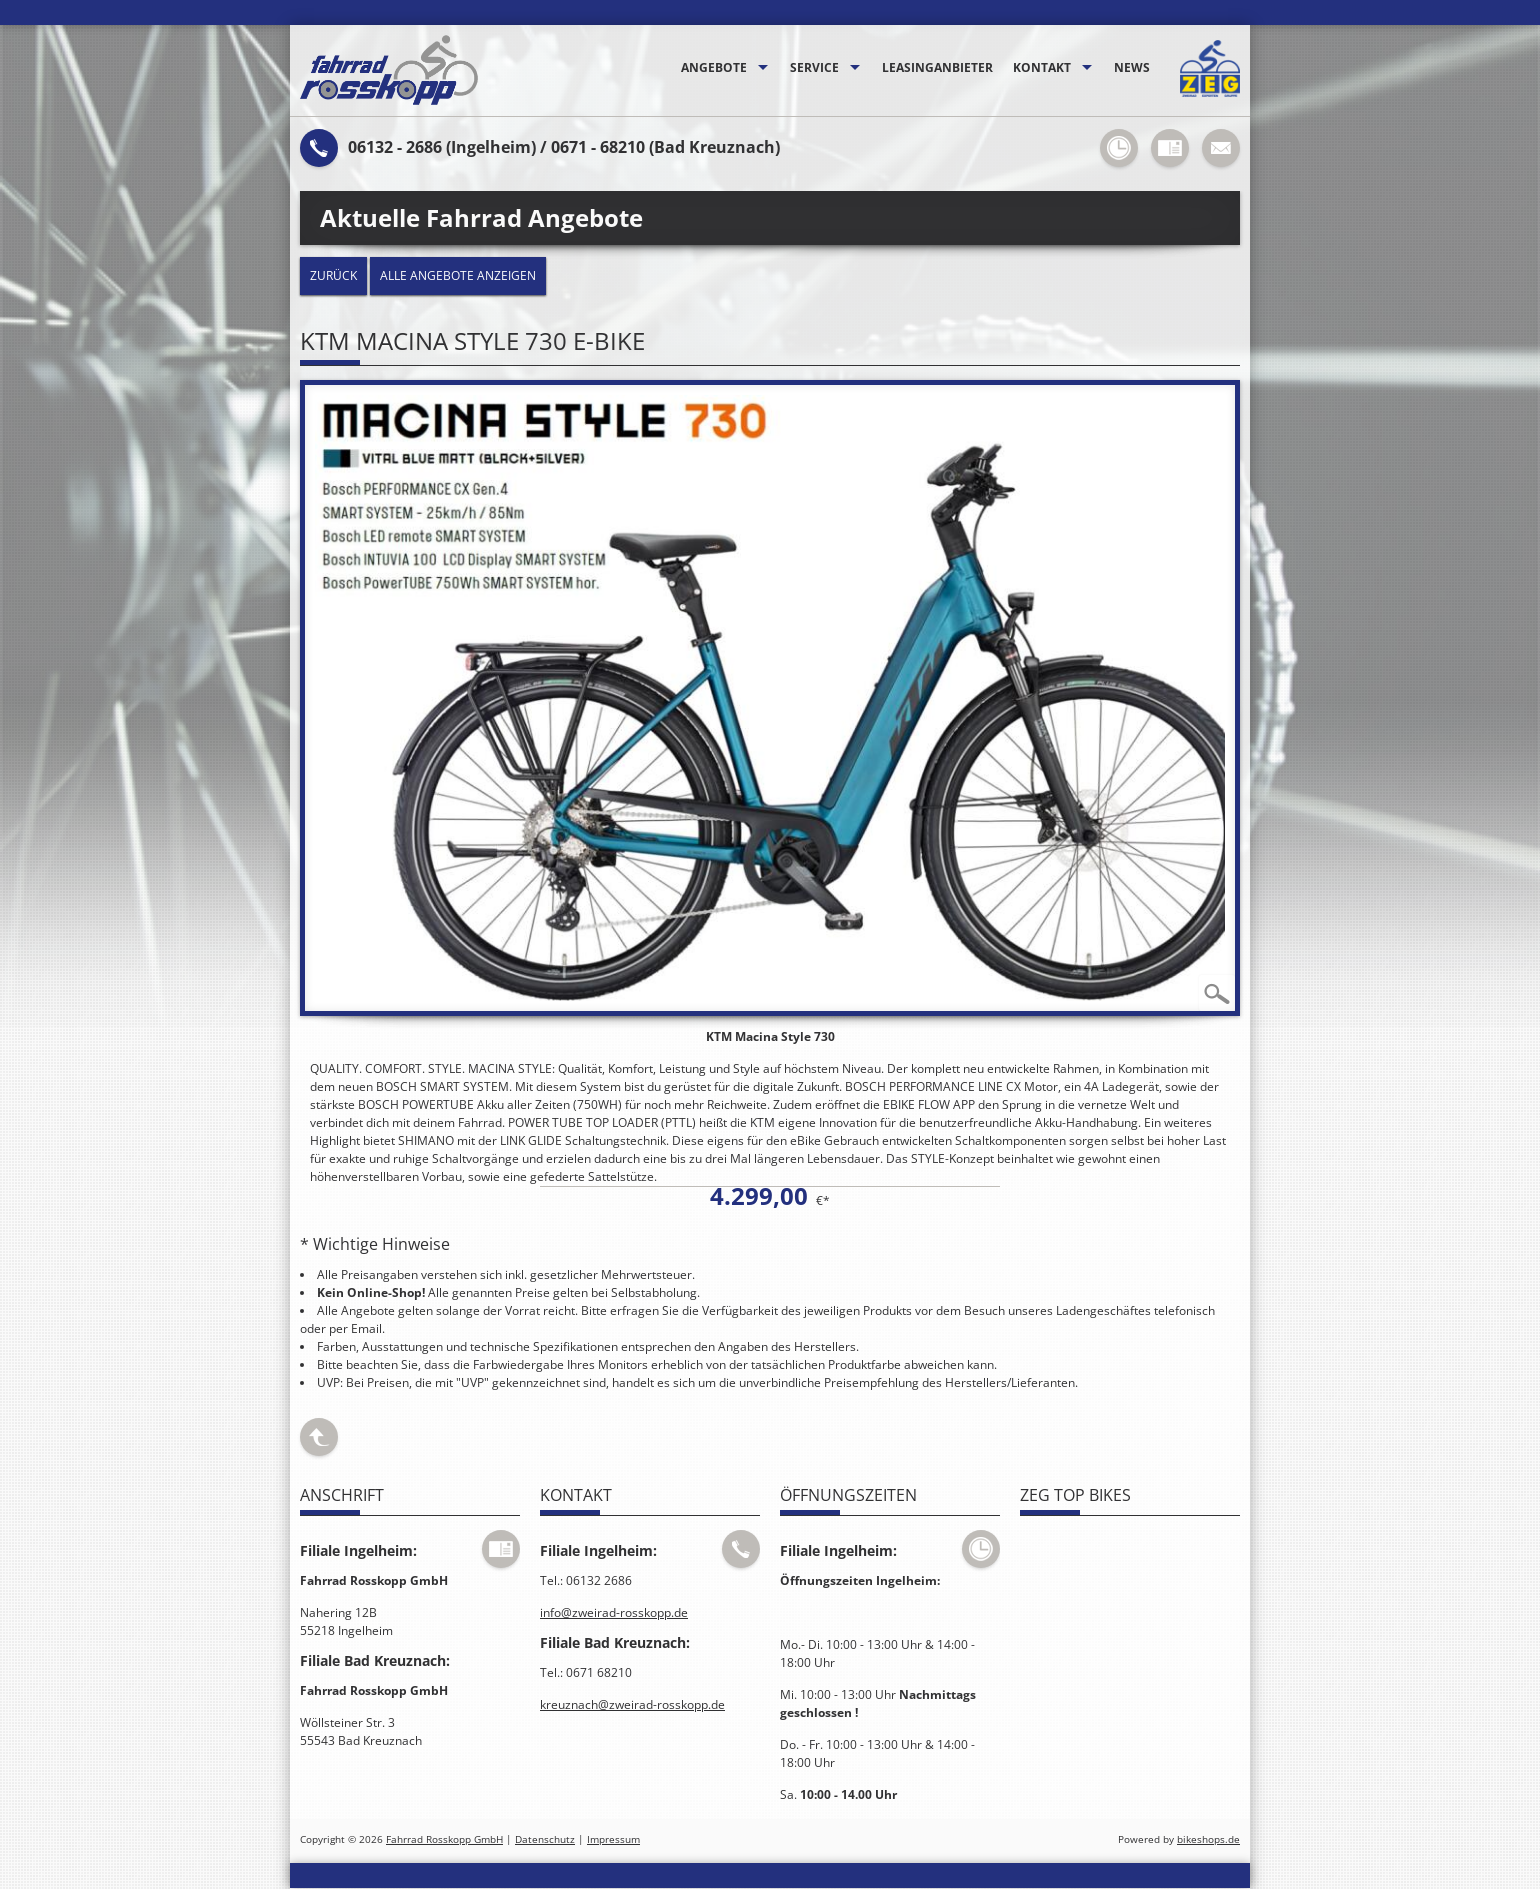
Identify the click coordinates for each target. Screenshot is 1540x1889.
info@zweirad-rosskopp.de (614, 1612)
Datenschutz (545, 1839)
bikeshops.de (1208, 1839)
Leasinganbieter (937, 67)
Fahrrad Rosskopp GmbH (444, 1839)
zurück (333, 275)
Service (814, 67)
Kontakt (1042, 67)
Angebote (714, 67)
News (1132, 67)
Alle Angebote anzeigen (458, 275)
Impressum (613, 1839)
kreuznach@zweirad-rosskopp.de (632, 1704)
